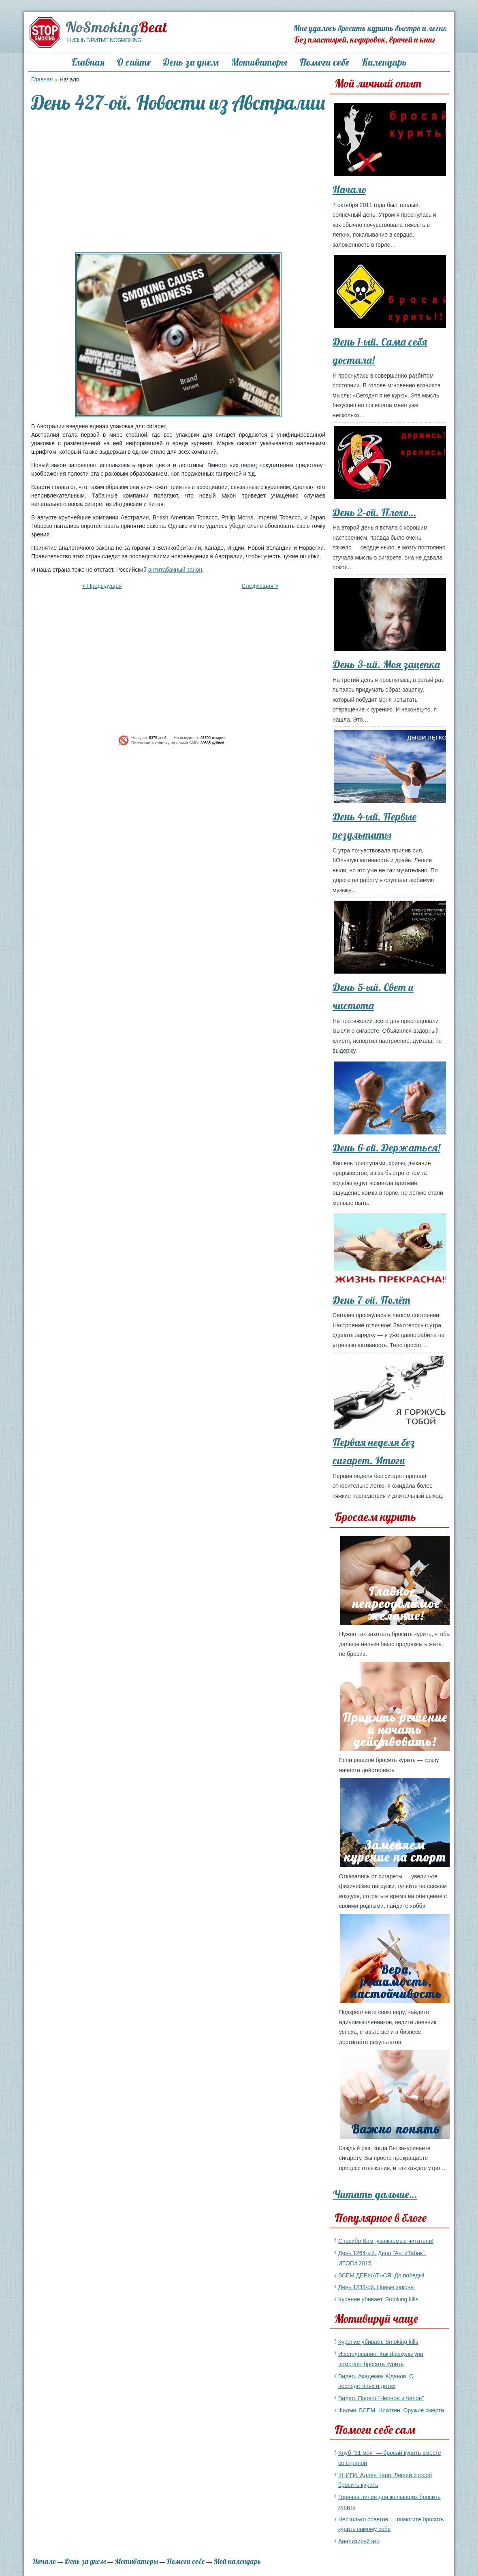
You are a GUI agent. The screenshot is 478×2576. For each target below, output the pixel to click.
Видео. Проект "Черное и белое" (381, 2398)
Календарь (384, 62)
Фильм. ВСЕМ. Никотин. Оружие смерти (391, 2410)
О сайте (134, 62)
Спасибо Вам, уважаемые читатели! (385, 2241)
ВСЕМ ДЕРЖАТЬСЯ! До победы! (381, 2275)
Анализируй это (359, 2541)
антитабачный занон (175, 569)
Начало (349, 189)
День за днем (191, 62)
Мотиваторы (259, 62)
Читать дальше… (375, 2194)
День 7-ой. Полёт (371, 1300)
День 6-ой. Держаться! (386, 1147)
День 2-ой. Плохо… (374, 512)
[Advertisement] (178, 183)
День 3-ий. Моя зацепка (386, 664)
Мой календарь (237, 2561)
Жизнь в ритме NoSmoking (103, 40)
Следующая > (259, 586)
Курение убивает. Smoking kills (378, 2299)
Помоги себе (324, 62)
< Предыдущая (102, 586)
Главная (88, 62)
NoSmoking (116, 27)
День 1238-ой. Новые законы (376, 2287)
